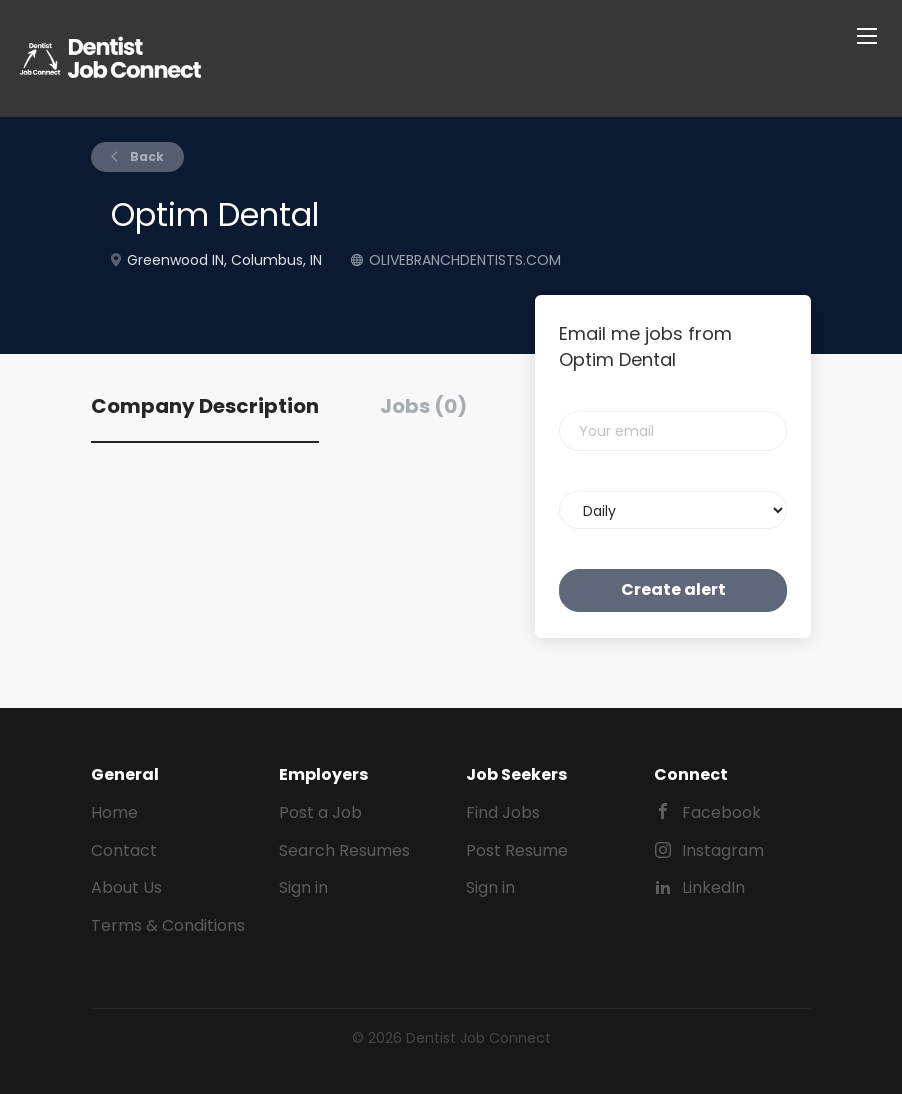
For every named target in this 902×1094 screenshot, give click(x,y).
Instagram (723, 850)
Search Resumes (344, 850)
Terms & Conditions (168, 925)
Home (114, 812)
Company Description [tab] (205, 406)
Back (145, 156)
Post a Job (320, 812)
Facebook (721, 812)
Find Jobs (503, 812)
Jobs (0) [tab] (423, 406)
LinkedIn (713, 887)
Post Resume (517, 850)
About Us (126, 887)
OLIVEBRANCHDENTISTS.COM (465, 260)
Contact (124, 850)
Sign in (303, 887)
